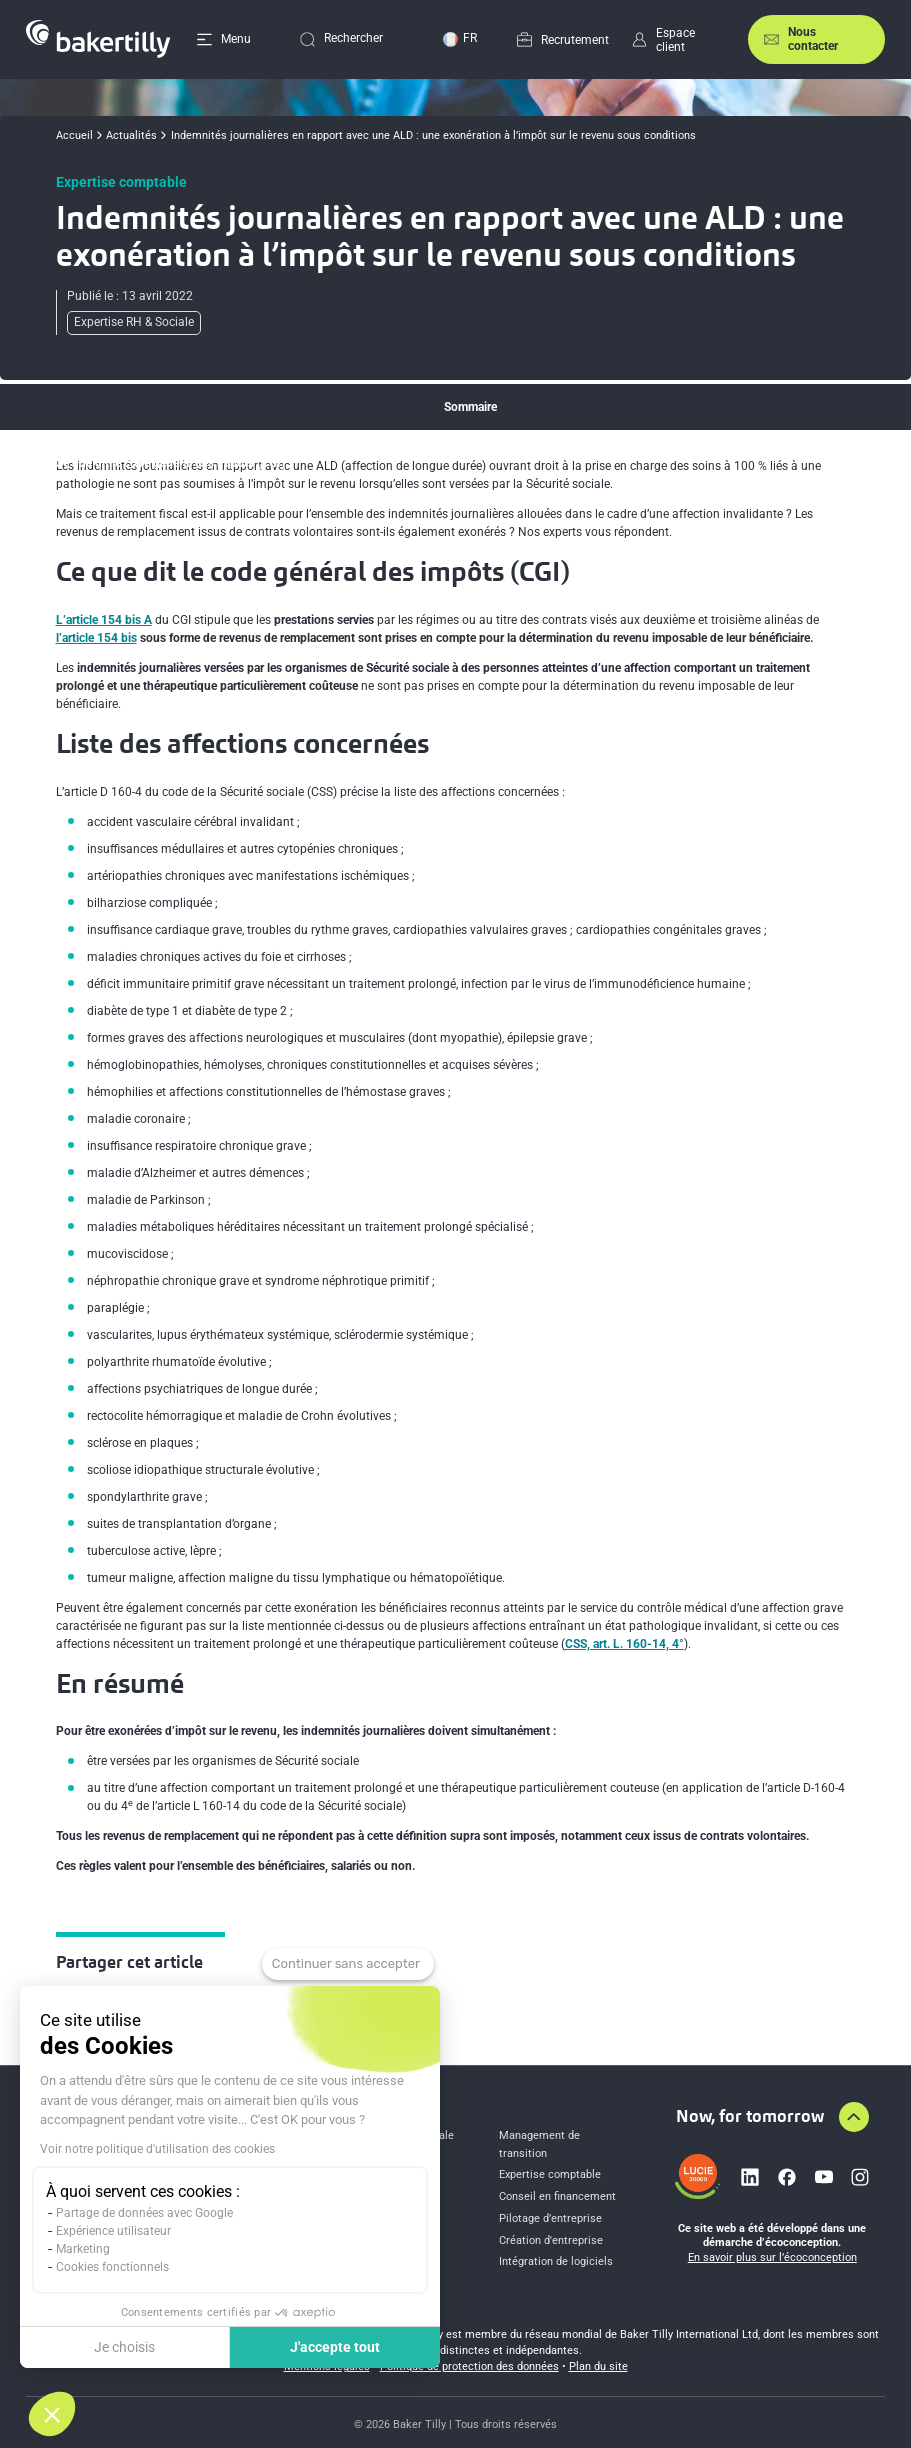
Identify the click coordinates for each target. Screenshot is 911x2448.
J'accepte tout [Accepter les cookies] (335, 2347)
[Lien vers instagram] (860, 2177)
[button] (52, 2414)
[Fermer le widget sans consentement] (348, 1964)
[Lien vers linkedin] (750, 2177)
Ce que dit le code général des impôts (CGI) (170, 463)
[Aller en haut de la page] (854, 2117)
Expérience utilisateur (113, 2231)
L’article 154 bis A (104, 620)
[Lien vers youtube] (824, 2177)
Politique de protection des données (469, 2366)
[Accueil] (98, 39)
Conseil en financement (557, 2196)
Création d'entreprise (551, 2240)
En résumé (83, 542)
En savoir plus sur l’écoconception (772, 2257)
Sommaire (470, 407)
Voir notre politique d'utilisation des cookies (157, 2149)
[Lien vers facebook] (787, 2177)
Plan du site (598, 2366)
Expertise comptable (550, 2174)
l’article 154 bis (96, 638)
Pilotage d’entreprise (550, 2218)
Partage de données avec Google (144, 2213)
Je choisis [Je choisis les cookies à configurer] (124, 2347)
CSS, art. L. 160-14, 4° (624, 1644)
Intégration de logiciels (556, 2261)
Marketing (83, 2249)
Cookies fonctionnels (112, 2267)
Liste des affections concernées (139, 502)
